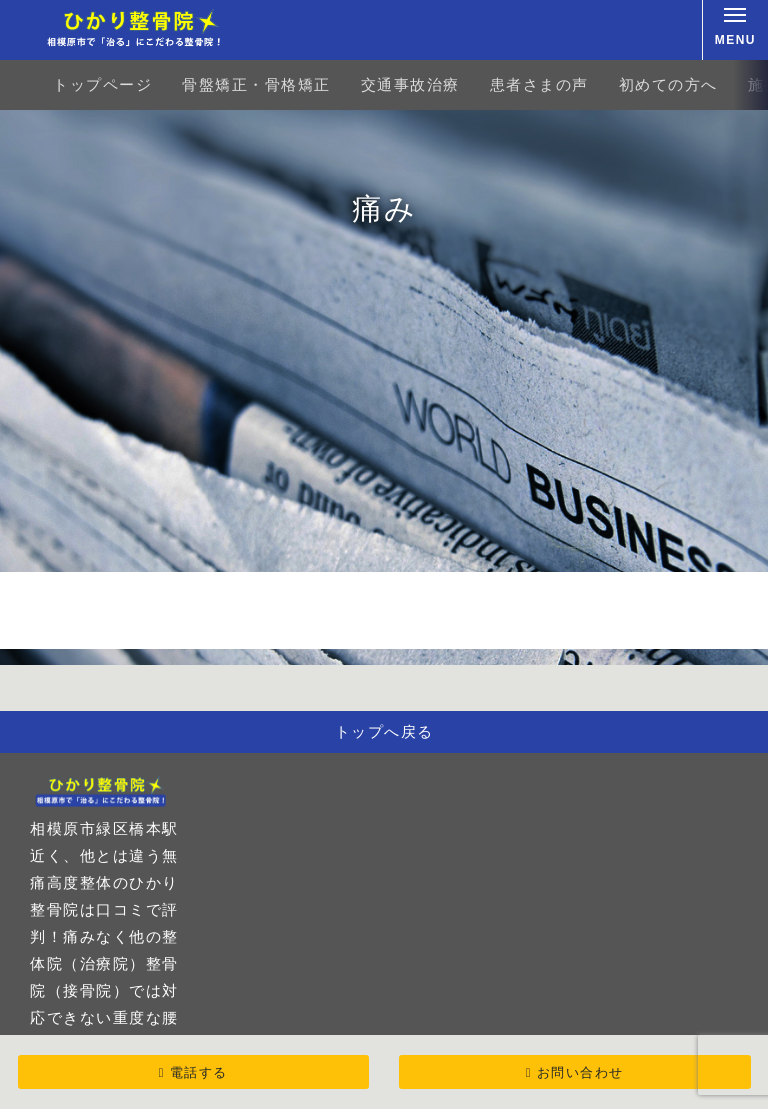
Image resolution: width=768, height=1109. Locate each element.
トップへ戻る (384, 731)
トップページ (102, 84)
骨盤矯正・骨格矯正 (256, 84)
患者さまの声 (539, 84)
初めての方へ (668, 84)
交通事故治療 (410, 84)
